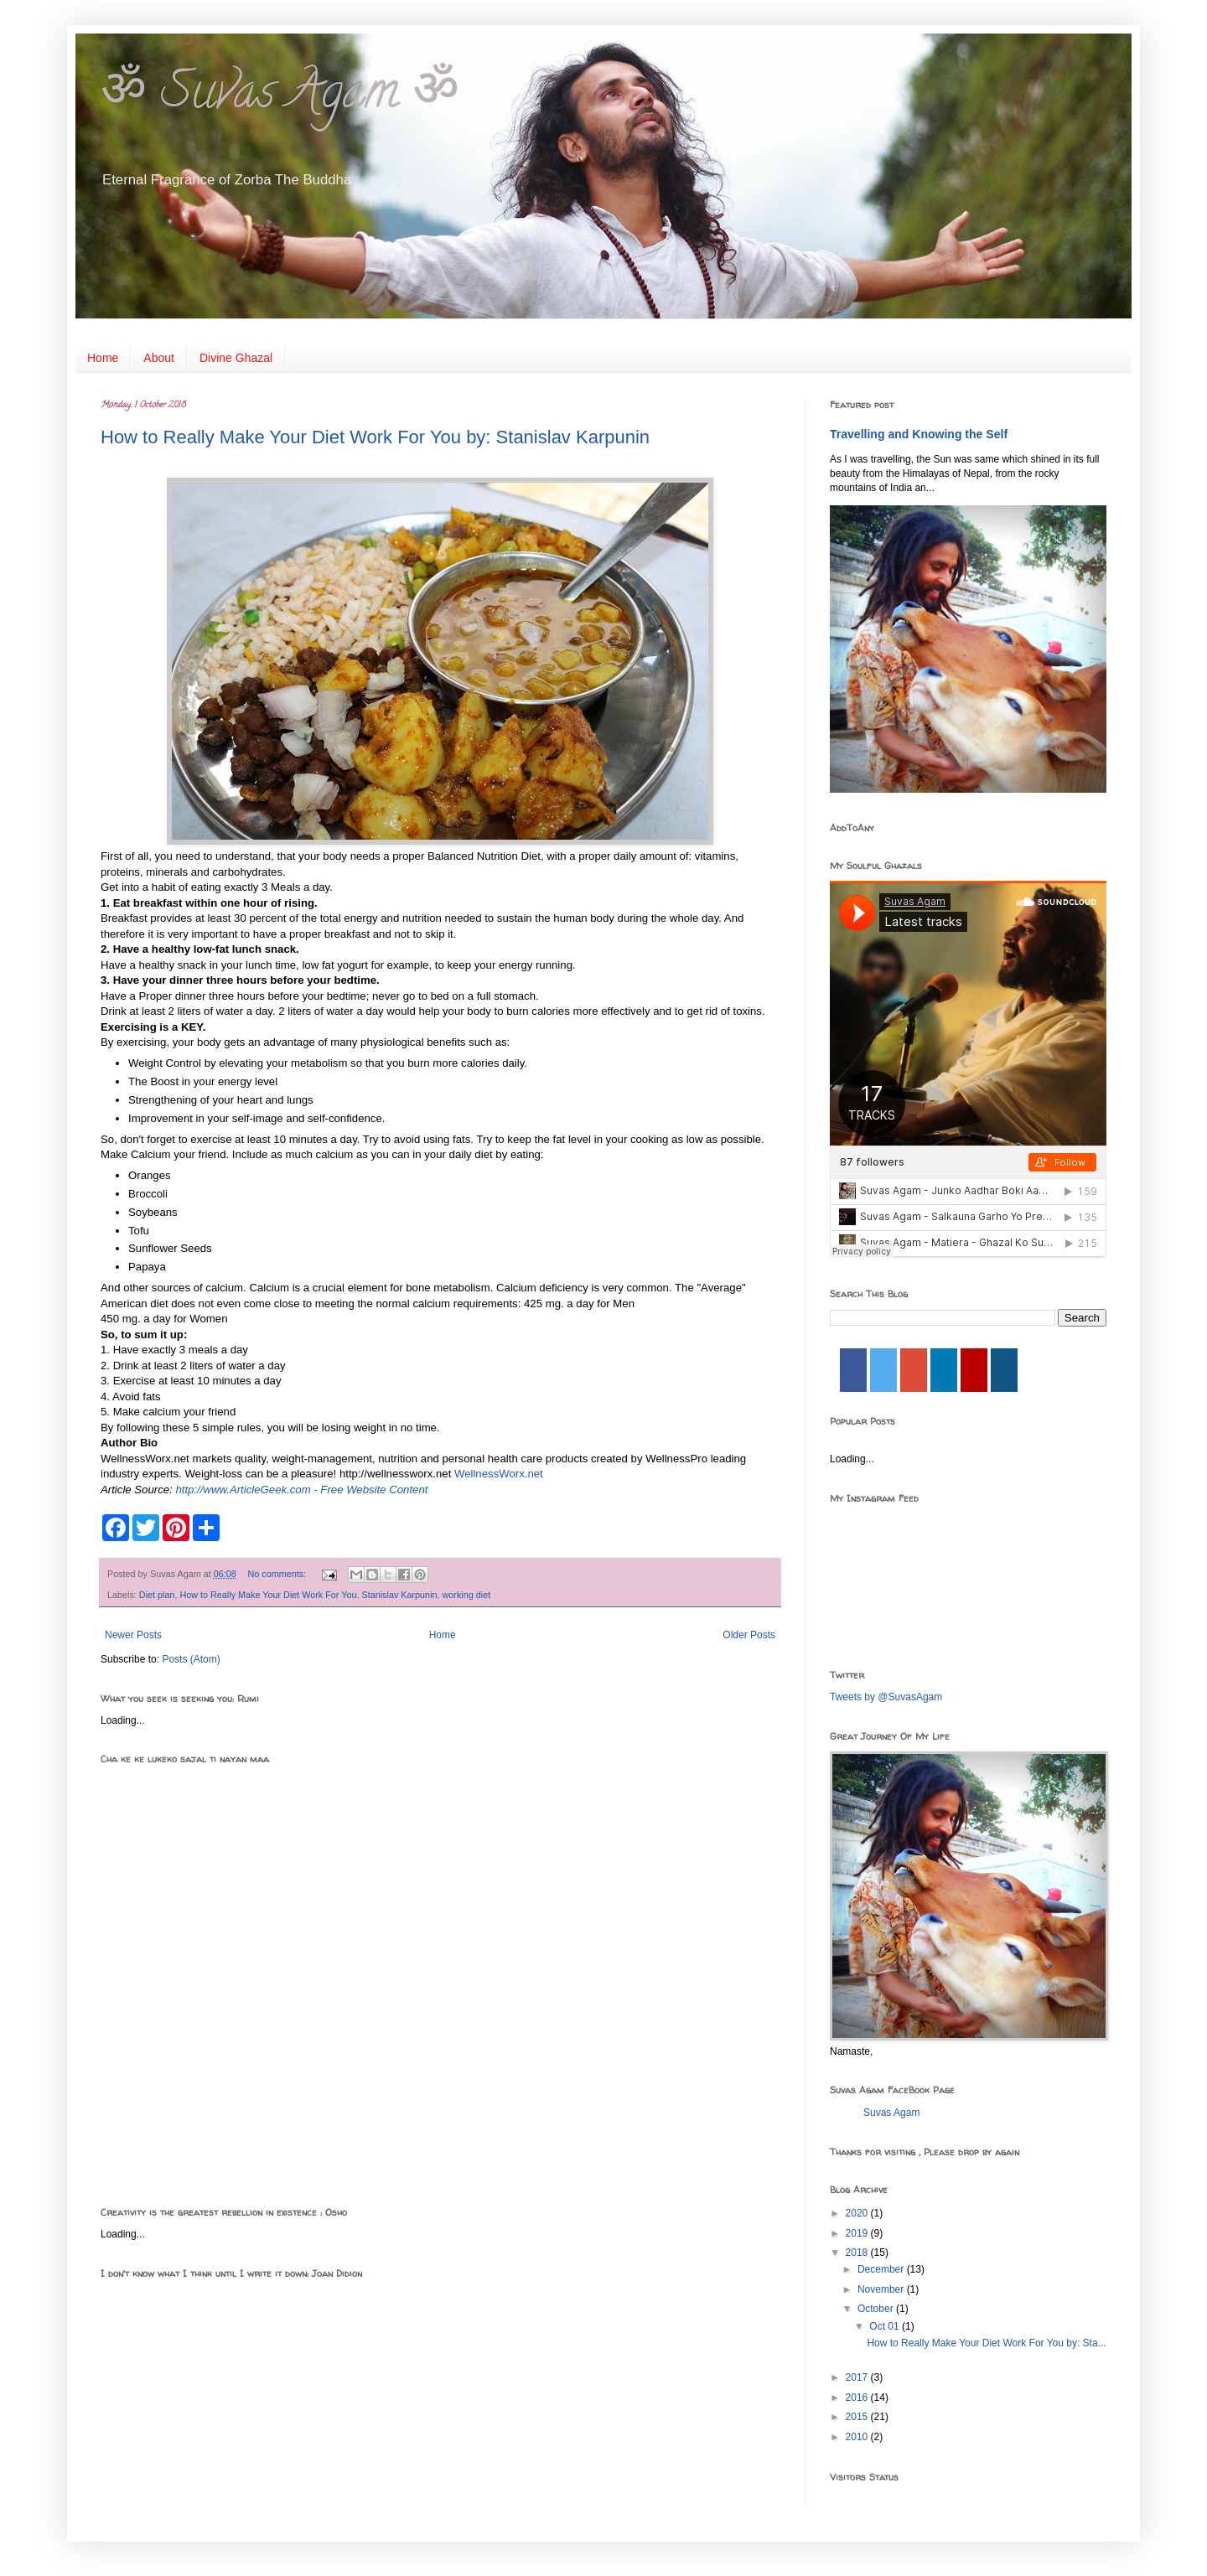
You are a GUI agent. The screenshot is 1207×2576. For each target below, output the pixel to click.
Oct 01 (885, 2326)
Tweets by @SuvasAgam (886, 1697)
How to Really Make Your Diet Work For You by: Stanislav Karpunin (375, 437)
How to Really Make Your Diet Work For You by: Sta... (986, 2343)
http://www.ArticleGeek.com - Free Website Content (301, 1489)
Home (102, 358)
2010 (858, 2437)
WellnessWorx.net (498, 1473)
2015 (858, 2417)
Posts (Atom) (191, 1659)
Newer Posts (133, 1635)
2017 (858, 2377)
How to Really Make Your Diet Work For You (267, 1595)
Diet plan (157, 1595)
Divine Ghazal (235, 358)
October (876, 2309)
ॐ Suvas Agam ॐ (280, 96)
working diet (467, 1595)
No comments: (278, 1574)
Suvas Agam (891, 2112)
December (882, 2269)
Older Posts (749, 1635)
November (882, 2289)
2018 (858, 2252)
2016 (858, 2397)
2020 (858, 2213)
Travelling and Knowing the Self (919, 434)
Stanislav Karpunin (400, 1595)
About (158, 358)
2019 (858, 2233)
